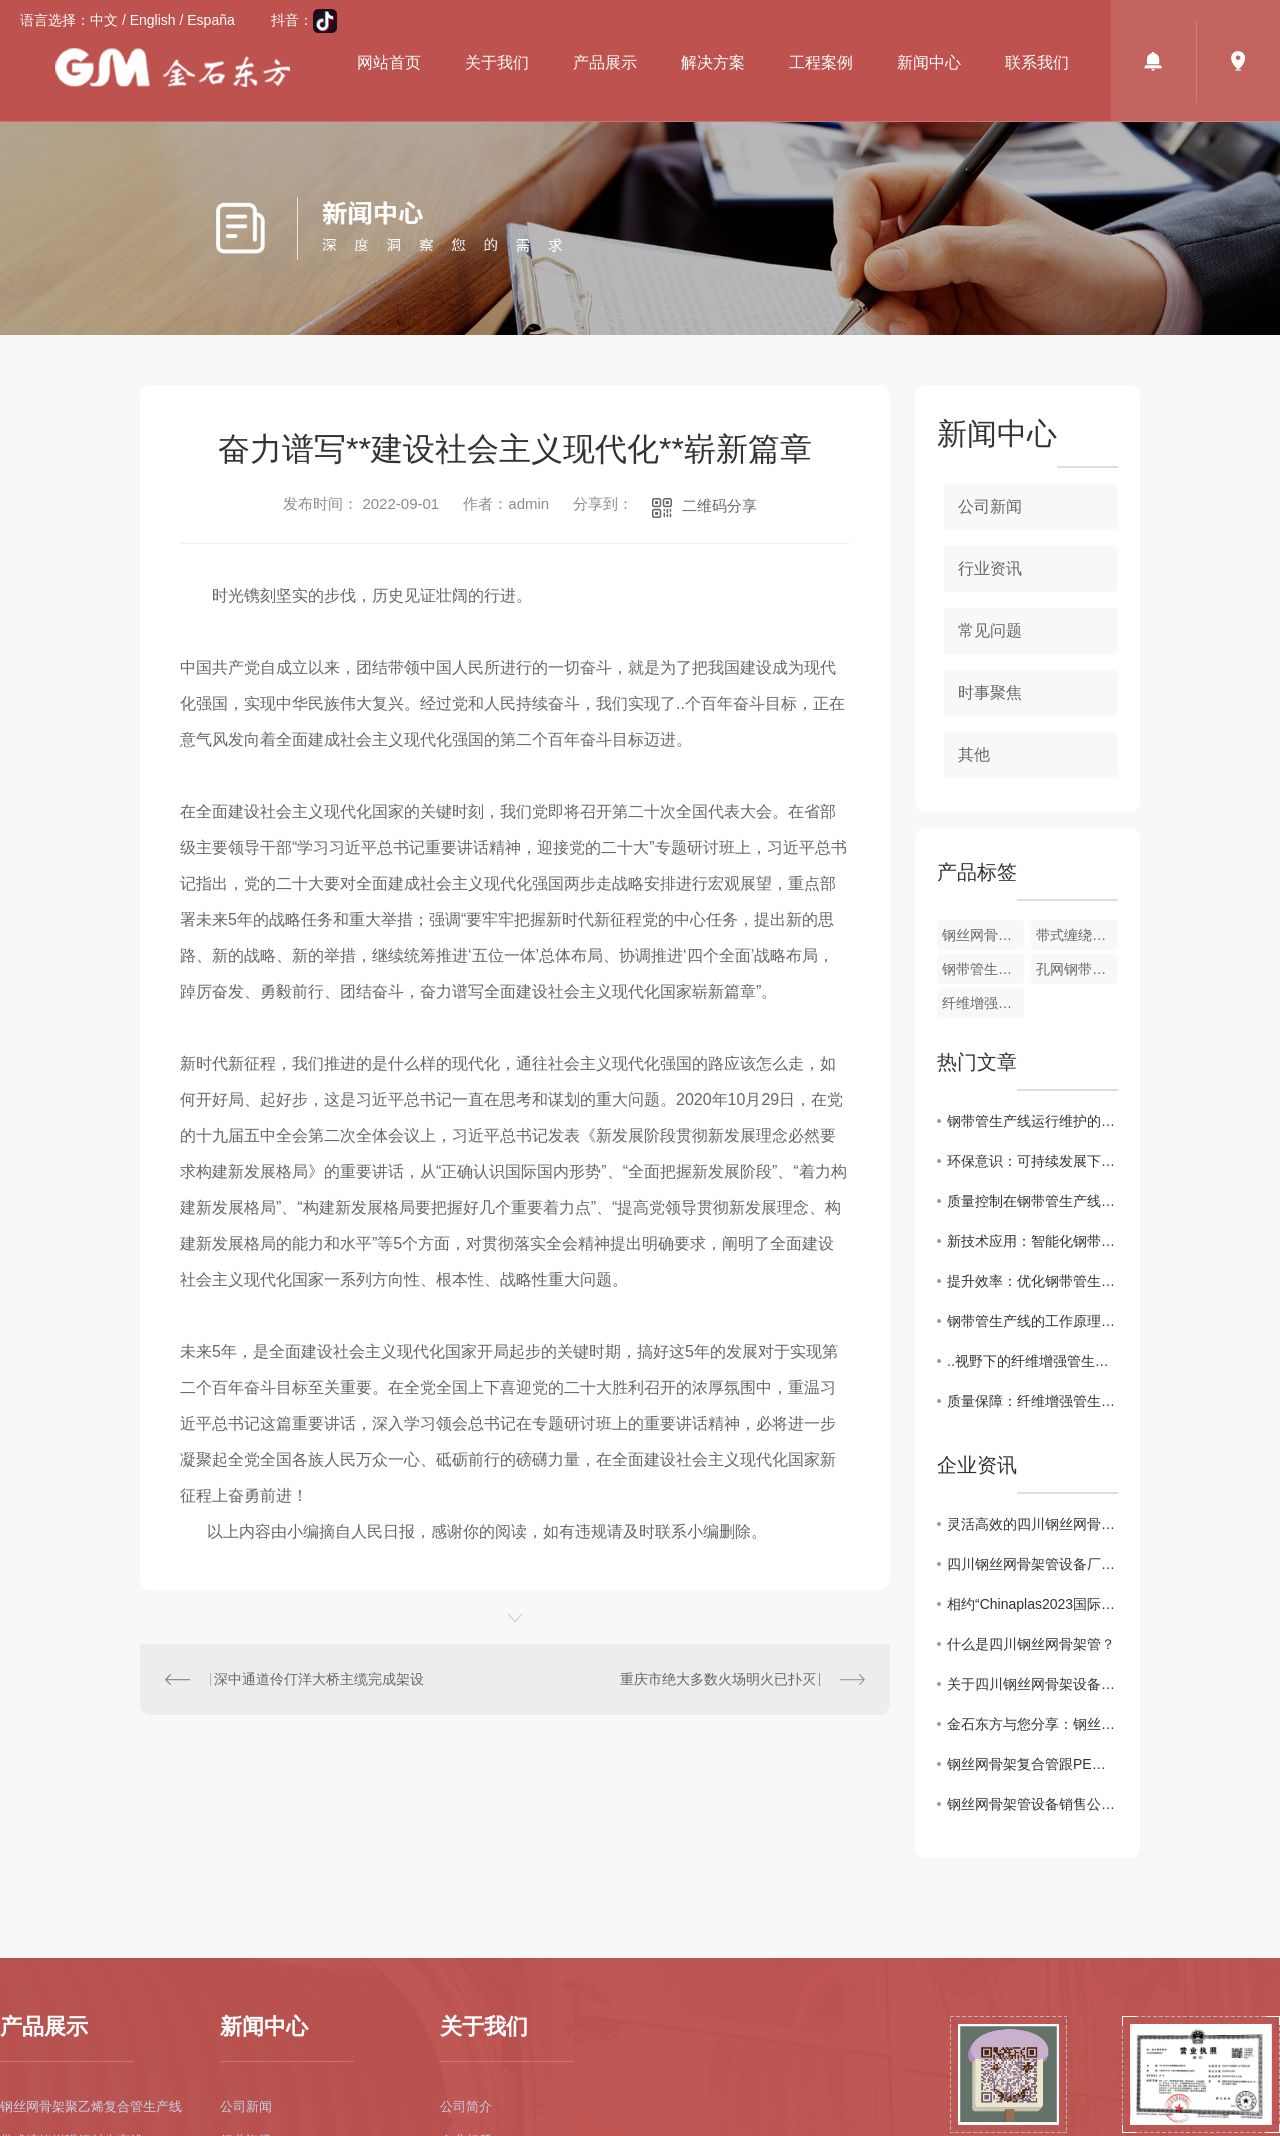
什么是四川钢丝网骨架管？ (1031, 1644)
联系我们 (1037, 62)
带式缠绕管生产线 (1077, 935)
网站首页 (389, 62)
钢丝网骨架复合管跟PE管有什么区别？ (1032, 1764)
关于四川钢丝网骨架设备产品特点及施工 (1032, 1684)
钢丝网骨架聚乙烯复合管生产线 (91, 2106)
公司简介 (466, 2106)
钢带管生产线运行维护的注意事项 (1032, 1121)
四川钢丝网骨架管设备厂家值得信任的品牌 (1032, 1564)
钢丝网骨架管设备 (983, 935)
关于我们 (497, 62)
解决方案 (713, 62)
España (210, 20)
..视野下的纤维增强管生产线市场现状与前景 (1032, 1361)
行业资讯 (990, 568)
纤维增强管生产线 (983, 1003)
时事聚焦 (990, 692)
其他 (974, 754)
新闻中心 (929, 62)
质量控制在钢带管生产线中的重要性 (1032, 1201)
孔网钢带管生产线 (1077, 969)
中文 (104, 20)
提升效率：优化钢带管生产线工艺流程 (1032, 1281)
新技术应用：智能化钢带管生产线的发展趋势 (1032, 1241)
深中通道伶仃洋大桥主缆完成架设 (319, 1679)
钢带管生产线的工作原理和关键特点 (1032, 1321)
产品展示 (605, 62)
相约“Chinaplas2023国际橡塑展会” (1032, 1604)
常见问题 (990, 630)
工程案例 (821, 62)
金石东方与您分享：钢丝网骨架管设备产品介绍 (1032, 1724)
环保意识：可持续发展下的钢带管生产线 (1032, 1161)
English (153, 20)
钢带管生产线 (983, 969)
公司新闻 (990, 506)
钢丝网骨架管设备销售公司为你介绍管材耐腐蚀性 (1032, 1804)
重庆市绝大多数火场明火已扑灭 (718, 1679)
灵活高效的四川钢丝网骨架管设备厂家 (1032, 1524)
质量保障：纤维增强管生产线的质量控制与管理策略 (1032, 1401)
